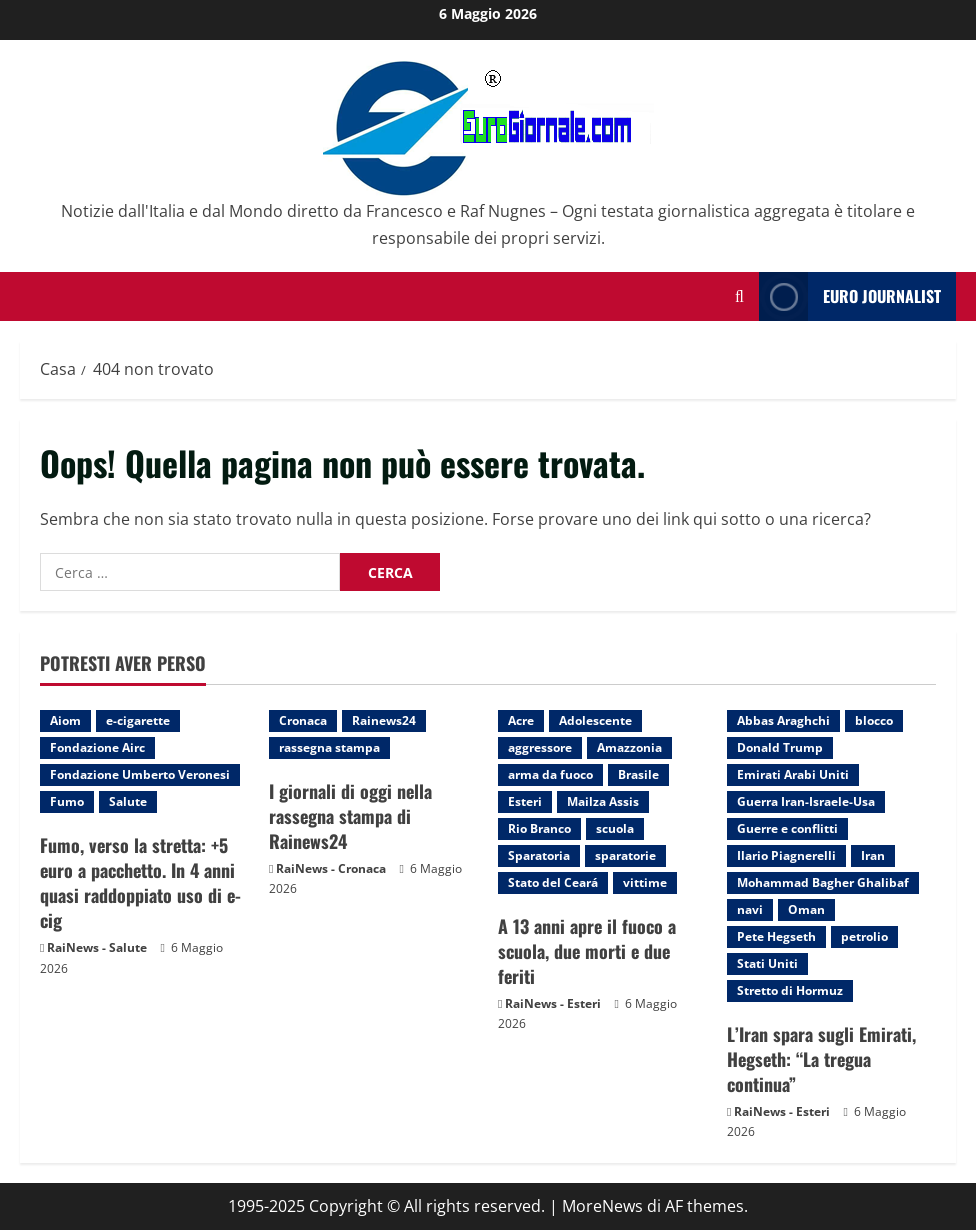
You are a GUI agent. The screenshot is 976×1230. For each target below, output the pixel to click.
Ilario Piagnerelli (786, 855)
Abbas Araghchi (783, 720)
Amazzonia (629, 747)
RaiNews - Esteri (553, 1003)
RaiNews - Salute (97, 947)
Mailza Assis (603, 801)
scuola (615, 828)
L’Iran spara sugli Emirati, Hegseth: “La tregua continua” (821, 1059)
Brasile (638, 774)
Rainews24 (384, 720)
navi (750, 909)
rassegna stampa (329, 747)
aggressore (540, 747)
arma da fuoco (550, 774)
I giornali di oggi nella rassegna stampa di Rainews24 (350, 816)
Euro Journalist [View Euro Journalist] (850, 296)
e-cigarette (138, 720)
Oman (806, 909)
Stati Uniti (767, 963)
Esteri (525, 801)
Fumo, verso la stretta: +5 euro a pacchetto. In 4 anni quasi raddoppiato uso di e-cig (140, 883)
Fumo (67, 801)
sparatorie (625, 855)
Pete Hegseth (776, 936)
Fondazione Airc (97, 747)
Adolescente (595, 720)
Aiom (65, 720)
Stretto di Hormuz (790, 990)
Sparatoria (539, 855)
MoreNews (602, 1206)
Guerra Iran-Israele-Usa (806, 801)
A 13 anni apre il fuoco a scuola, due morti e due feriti (587, 951)
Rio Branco (539, 828)
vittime (645, 882)
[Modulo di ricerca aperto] (739, 296)
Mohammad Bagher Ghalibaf (823, 882)
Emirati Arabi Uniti (793, 774)
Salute (128, 801)
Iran (873, 855)
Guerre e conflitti (787, 828)
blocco (874, 720)
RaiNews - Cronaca (331, 868)
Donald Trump (780, 747)
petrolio (864, 936)
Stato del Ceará (553, 882)
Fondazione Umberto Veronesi (140, 774)
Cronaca (303, 720)
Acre (521, 720)
